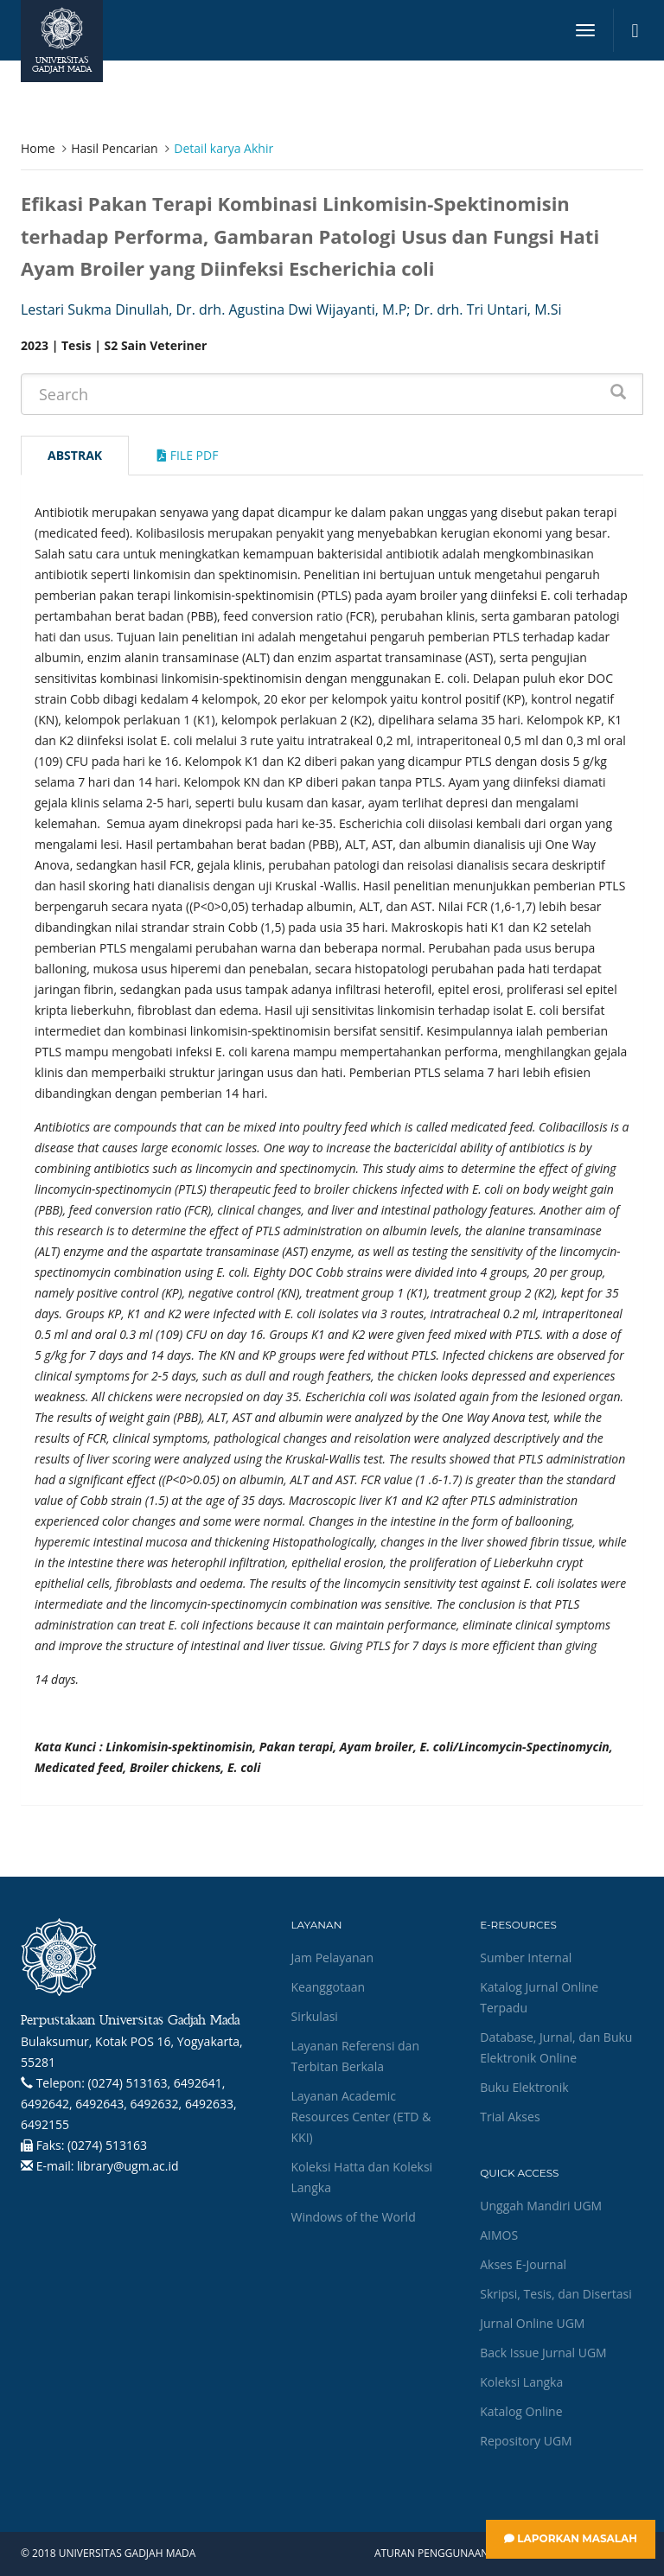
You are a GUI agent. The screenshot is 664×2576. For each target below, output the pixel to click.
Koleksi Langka (521, 2382)
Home (38, 148)
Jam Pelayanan (332, 1957)
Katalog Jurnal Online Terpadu (539, 1997)
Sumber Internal (525, 1957)
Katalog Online (521, 2411)
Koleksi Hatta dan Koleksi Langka (362, 2177)
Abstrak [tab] (75, 455)
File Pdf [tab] (187, 455)
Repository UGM (525, 2441)
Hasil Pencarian (114, 148)
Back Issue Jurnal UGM (543, 2352)
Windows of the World (353, 2217)
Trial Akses (510, 2116)
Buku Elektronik (524, 2087)
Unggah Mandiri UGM (541, 2205)
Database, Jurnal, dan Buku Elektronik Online (556, 2047)
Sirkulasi (314, 2016)
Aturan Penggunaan (431, 2553)
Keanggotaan (328, 1987)
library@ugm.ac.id (128, 2166)
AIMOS (499, 2235)
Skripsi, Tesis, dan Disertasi (556, 2294)
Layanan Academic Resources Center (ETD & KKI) (361, 2117)
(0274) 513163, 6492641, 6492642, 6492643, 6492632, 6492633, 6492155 (129, 2104)
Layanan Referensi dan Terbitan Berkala (355, 2056)
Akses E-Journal (523, 2264)
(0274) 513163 (107, 2145)
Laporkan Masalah (570, 2538)
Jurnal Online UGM (532, 2323)
